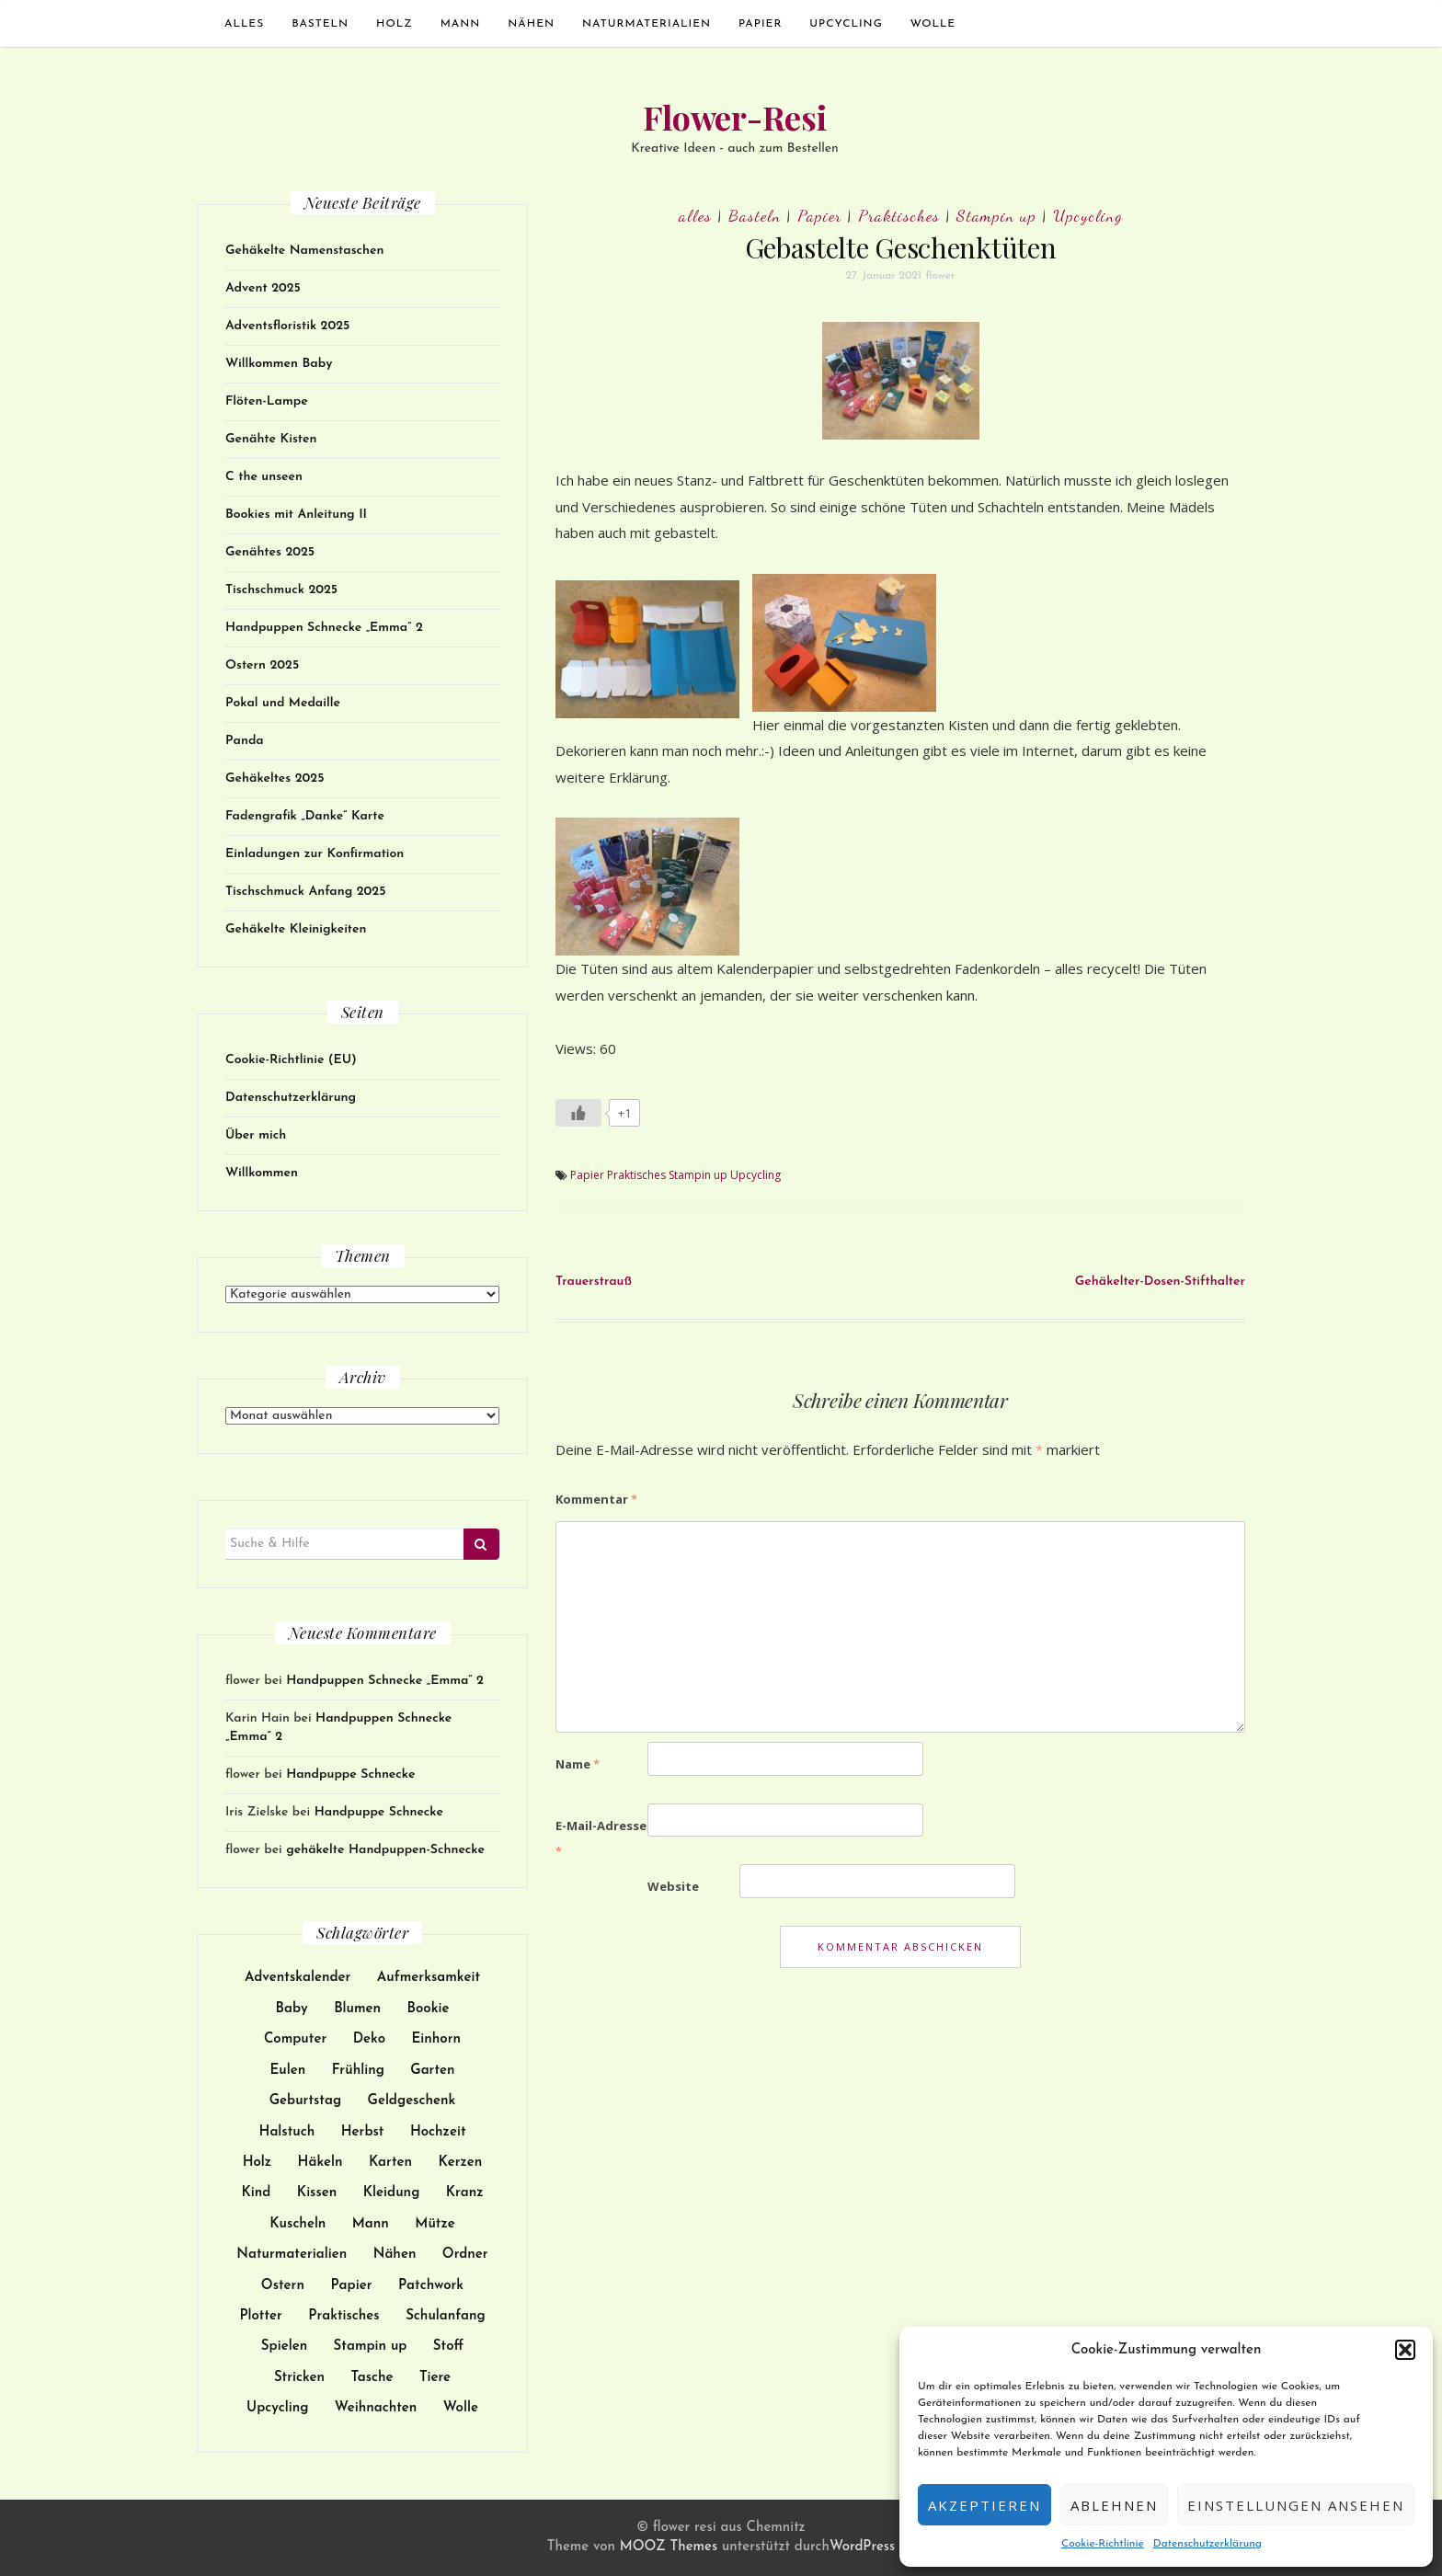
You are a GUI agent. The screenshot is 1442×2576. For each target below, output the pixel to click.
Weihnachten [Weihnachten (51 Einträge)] (376, 2408)
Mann (461, 23)
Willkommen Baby (278, 364)
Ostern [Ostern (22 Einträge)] (282, 2286)
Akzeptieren (984, 2505)
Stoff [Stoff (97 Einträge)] (448, 2346)
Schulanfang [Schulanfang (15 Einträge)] (445, 2316)
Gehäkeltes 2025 (274, 778)
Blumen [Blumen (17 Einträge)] (357, 2009)
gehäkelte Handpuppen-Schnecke (385, 1850)
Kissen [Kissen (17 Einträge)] (317, 2193)
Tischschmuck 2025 (281, 590)
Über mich (255, 1135)
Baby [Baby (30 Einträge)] (292, 2009)
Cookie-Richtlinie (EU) (291, 1060)
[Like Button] (578, 1113)
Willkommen (261, 1173)
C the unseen (264, 477)
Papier (760, 23)
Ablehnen (1114, 2505)
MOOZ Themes (668, 2547)
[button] (1405, 2350)
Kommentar (596, 1499)
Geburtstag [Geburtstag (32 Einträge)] (305, 2101)
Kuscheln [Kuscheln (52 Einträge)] (297, 2224)
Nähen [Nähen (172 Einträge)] (395, 2254)
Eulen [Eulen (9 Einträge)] (287, 2071)
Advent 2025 (263, 288)
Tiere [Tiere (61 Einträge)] (435, 2378)
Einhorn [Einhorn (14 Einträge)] (436, 2039)
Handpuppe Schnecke (350, 1774)
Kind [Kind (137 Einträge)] (255, 2193)
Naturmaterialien (646, 23)
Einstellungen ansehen (1295, 2505)
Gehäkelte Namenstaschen (304, 251)
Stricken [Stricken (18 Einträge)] (299, 2378)
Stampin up (996, 215)
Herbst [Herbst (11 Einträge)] (362, 2132)
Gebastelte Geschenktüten (901, 247)
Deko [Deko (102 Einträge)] (369, 2039)
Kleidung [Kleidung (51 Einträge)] (391, 2193)
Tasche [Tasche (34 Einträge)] (372, 2378)
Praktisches (899, 215)
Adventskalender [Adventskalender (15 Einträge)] (297, 1978)
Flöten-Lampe (266, 401)
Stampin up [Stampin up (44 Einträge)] (370, 2346)
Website (673, 1886)
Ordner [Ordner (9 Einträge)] (465, 2254)
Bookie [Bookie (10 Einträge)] (428, 2009)
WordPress (862, 2547)
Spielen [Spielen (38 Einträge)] (284, 2346)
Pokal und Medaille (282, 703)
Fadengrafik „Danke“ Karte (304, 816)
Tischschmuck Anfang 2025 (305, 892)
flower (941, 275)
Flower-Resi (735, 117)
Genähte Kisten (270, 439)
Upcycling (845, 23)
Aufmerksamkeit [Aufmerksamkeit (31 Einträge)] (428, 1978)
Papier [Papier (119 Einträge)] (351, 2286)
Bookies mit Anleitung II (296, 514)
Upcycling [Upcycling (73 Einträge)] (277, 2408)
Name (577, 1764)
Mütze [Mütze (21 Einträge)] (434, 2224)
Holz (394, 23)
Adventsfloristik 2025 (287, 326)
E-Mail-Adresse (601, 1838)
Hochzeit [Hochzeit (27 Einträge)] (438, 2132)
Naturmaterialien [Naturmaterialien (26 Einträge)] (291, 2254)
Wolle (933, 23)
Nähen (531, 23)
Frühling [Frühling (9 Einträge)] (358, 2071)
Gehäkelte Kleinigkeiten (296, 929)
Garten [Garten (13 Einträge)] (432, 2071)
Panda (244, 741)
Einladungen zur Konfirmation (314, 854)
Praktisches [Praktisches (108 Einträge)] (343, 2316)
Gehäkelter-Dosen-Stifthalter (1160, 1281)
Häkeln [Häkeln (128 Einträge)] (320, 2163)
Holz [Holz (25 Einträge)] (257, 2163)
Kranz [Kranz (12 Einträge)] (465, 2193)
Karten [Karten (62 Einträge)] (390, 2163)
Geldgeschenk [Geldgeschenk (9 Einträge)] (412, 2101)
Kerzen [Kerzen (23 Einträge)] (460, 2163)
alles (244, 23)
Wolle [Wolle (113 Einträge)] (460, 2408)
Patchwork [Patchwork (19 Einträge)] (431, 2286)
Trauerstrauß (593, 1281)
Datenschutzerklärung (1207, 2543)
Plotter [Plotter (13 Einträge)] (260, 2316)
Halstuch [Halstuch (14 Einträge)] (287, 2132)
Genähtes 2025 (270, 552)
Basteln (320, 23)
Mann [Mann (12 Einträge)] (370, 2224)
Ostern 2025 (262, 665)
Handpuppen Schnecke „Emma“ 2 (324, 628)
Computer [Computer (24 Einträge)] (295, 2039)
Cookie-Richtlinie (1102, 2543)
